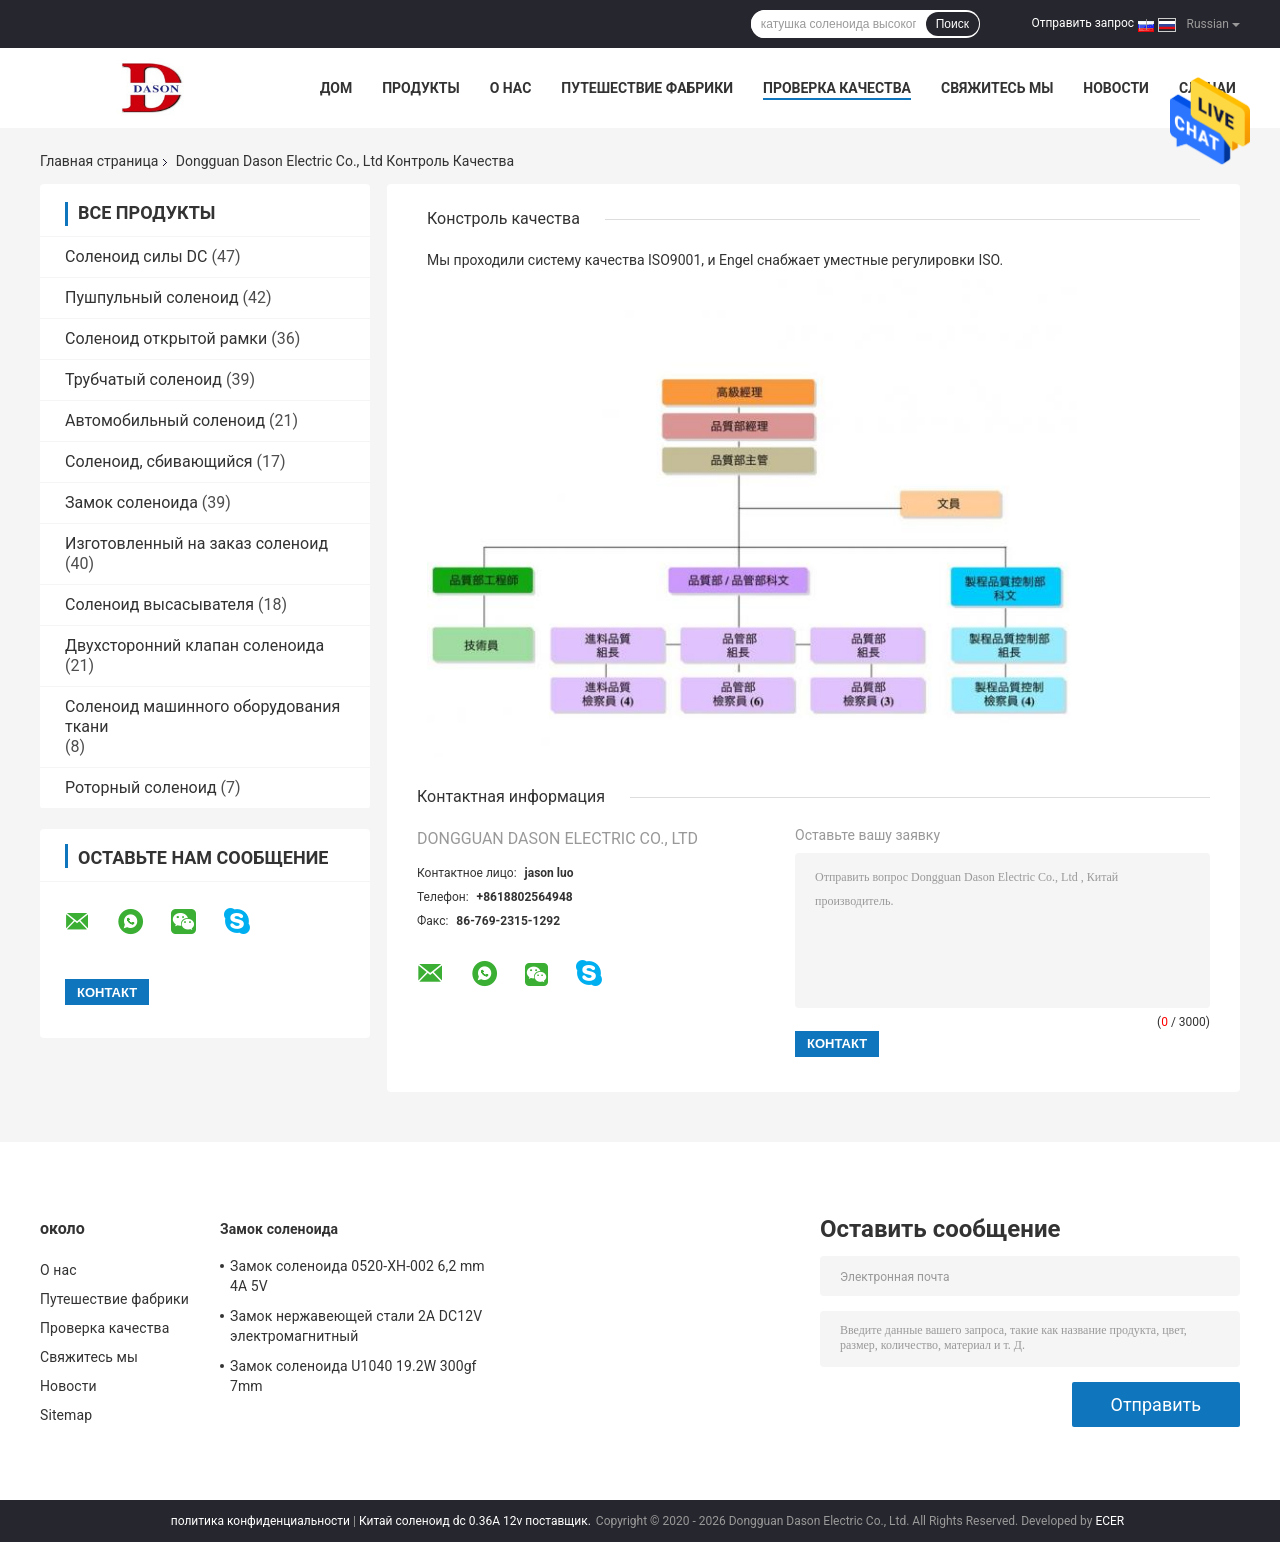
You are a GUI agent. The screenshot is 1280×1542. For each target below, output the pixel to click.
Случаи (1207, 88)
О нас (511, 88)
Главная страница (99, 161)
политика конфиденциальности (260, 1521)
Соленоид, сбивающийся (159, 461)
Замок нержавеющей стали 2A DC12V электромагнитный (356, 1326)
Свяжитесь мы (997, 88)
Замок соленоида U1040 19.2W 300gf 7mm (353, 1376)
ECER (1109, 1521)
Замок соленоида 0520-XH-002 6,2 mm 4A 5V (357, 1276)
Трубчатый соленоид (143, 379)
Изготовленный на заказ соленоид (196, 543)
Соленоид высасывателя (159, 604)
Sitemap (66, 1415)
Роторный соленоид (141, 787)
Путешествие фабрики (647, 88)
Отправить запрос (1082, 23)
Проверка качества (837, 88)
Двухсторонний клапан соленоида (194, 645)
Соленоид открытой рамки (166, 338)
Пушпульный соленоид (152, 297)
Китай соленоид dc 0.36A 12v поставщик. (476, 1521)
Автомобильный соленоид (165, 420)
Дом (336, 88)
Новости (1116, 88)
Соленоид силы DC (136, 256)
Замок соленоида (131, 502)
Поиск (952, 24)
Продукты (421, 88)
